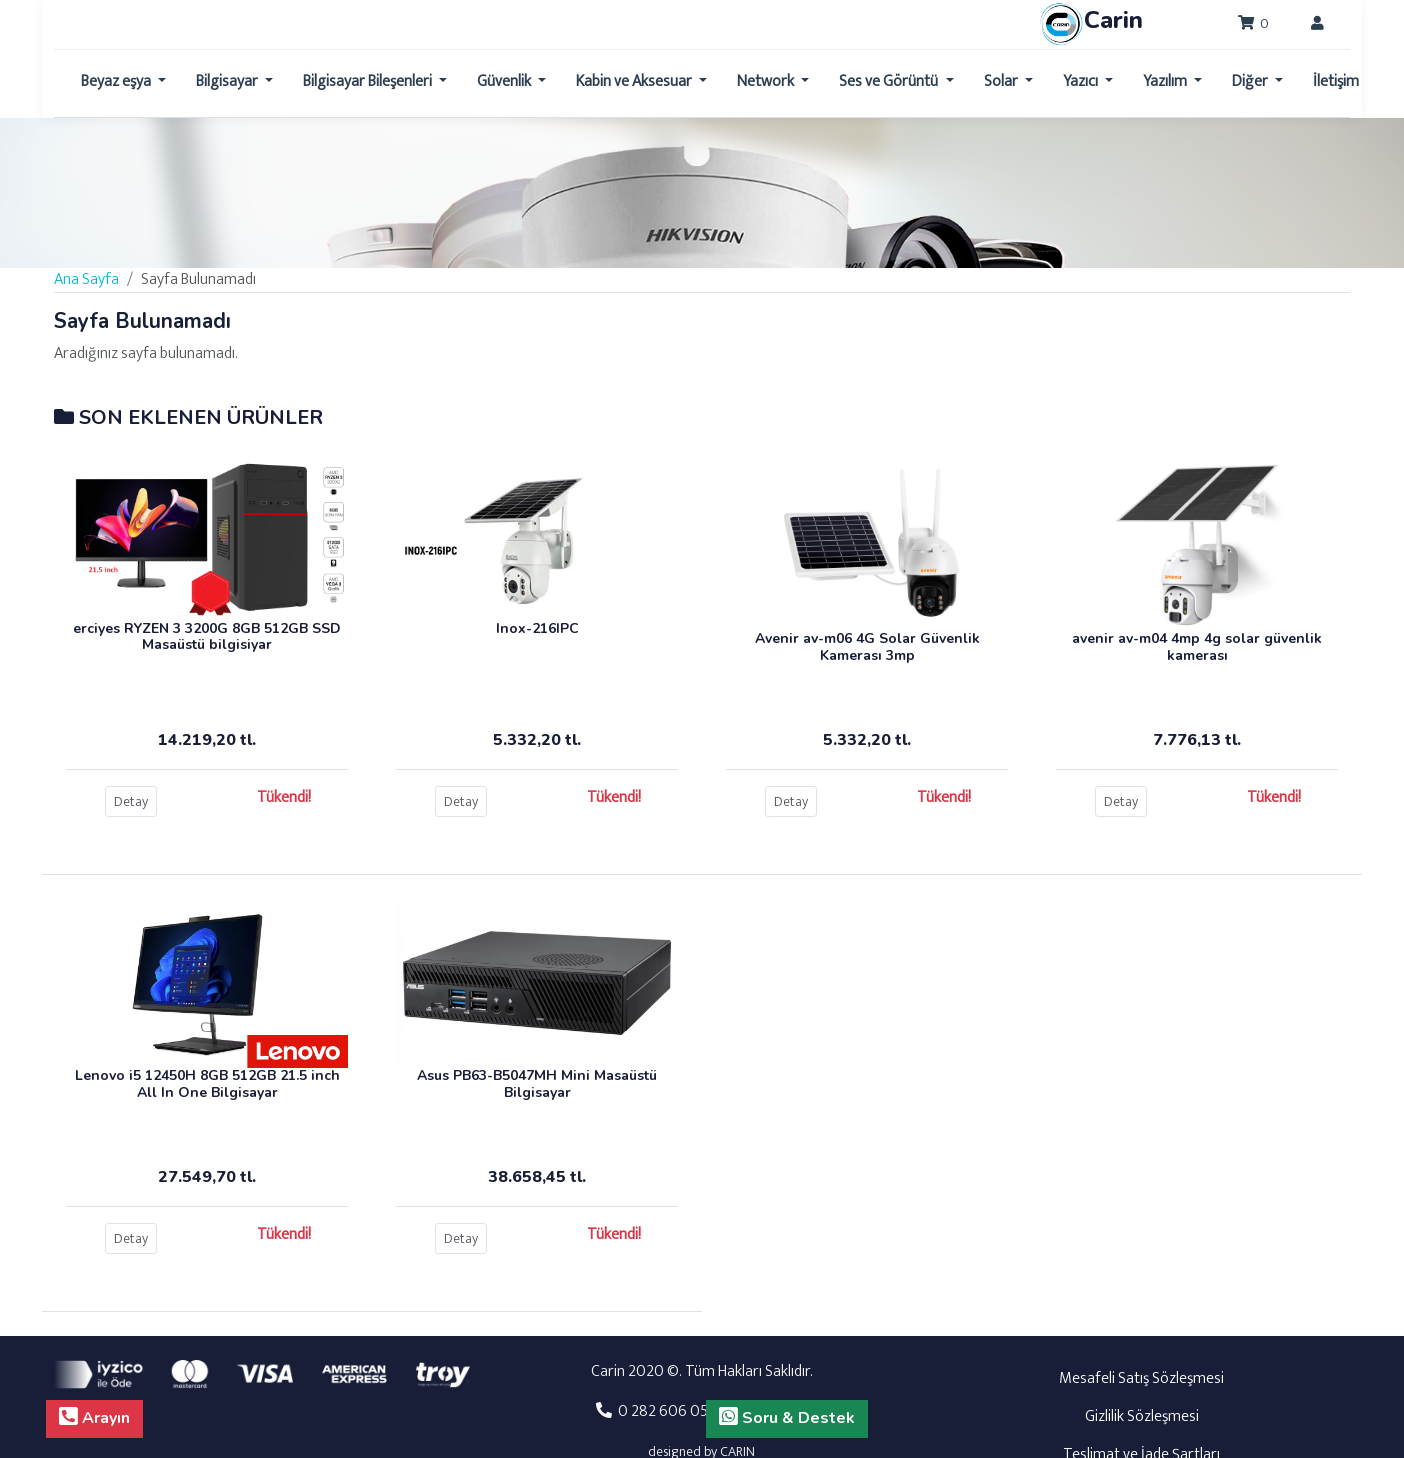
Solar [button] (1002, 81)
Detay (131, 801)
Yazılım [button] (1166, 81)
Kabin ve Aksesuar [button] (635, 81)
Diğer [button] (1251, 81)
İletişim (1336, 81)
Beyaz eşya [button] (117, 81)
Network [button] (767, 81)
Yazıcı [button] (1082, 81)
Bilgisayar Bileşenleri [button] (369, 81)
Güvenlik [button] (505, 81)
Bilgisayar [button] (228, 81)
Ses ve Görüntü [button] (890, 81)
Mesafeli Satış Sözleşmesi (1141, 1378)
